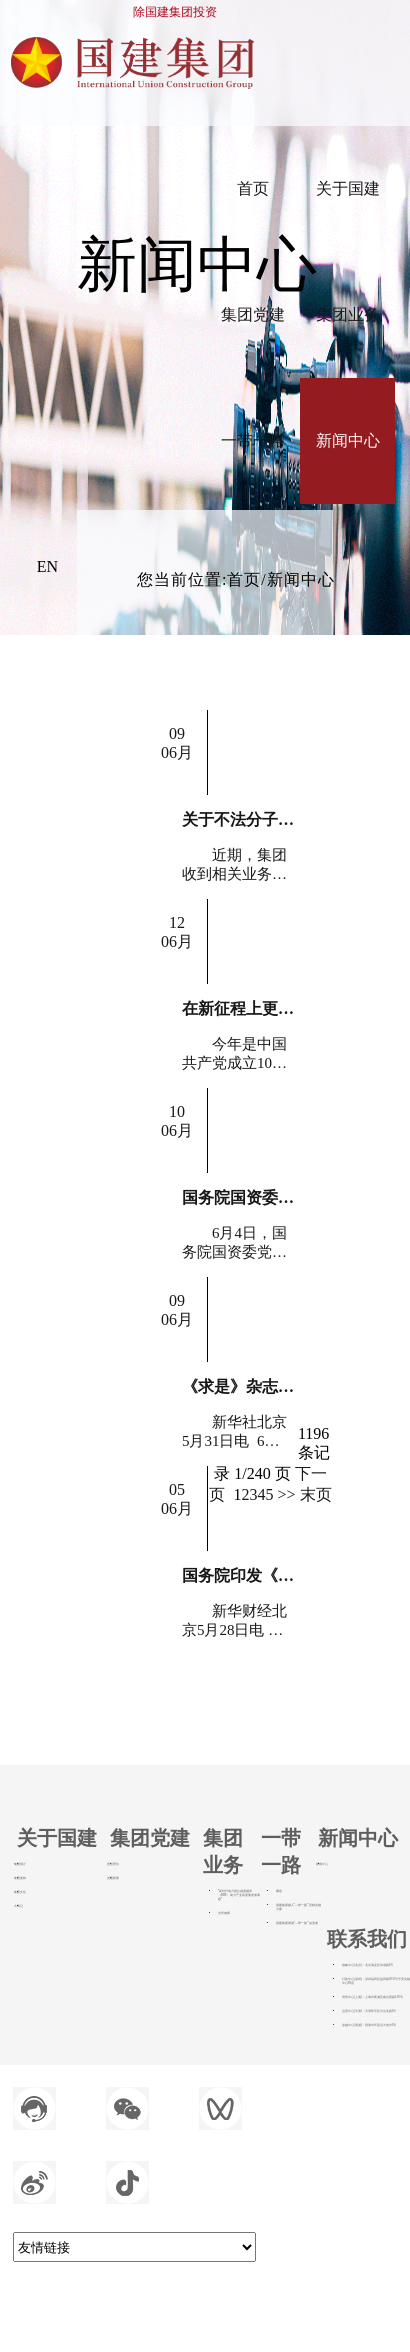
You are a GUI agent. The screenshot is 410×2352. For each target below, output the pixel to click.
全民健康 (224, 1913)
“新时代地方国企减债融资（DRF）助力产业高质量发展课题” (239, 1895)
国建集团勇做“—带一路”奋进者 (297, 1923)
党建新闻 (113, 1878)
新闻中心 (322, 1864)
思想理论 (113, 1864)
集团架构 (20, 1878)
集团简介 (20, 1864)
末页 (316, 1494)
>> (286, 1494)
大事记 (18, 1906)
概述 (279, 1891)
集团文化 (20, 1892)
